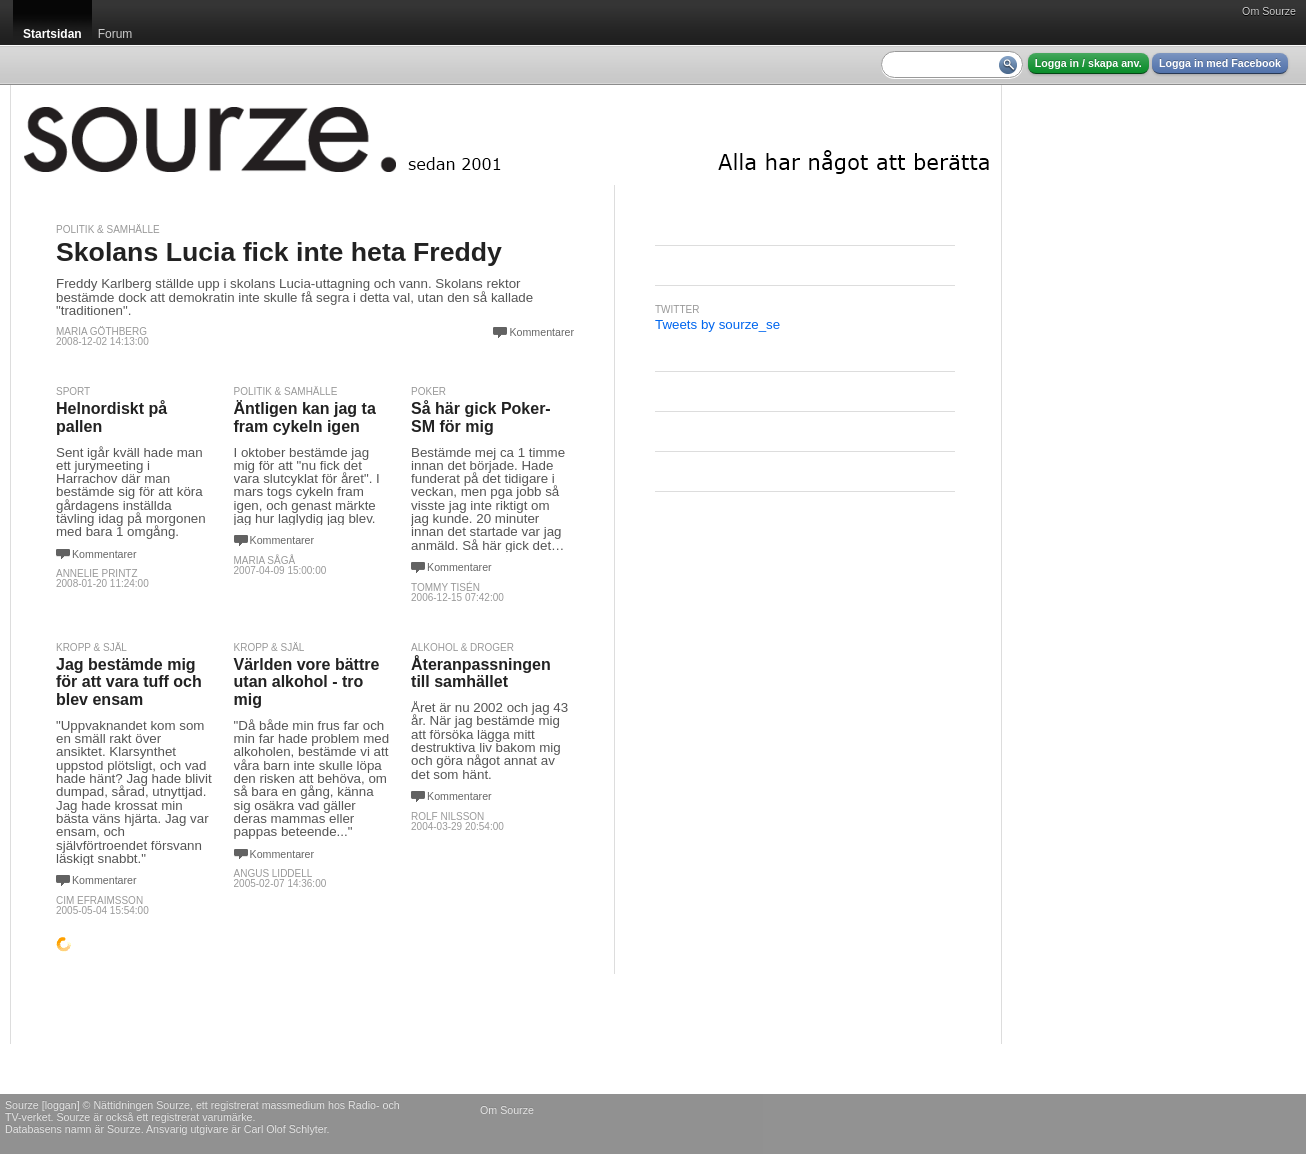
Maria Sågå (265, 560)
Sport (73, 391)
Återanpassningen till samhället (481, 673)
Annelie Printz (97, 573)
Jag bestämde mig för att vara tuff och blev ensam (129, 682)
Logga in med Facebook (1220, 63)
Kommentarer (541, 332)
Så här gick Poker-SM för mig (481, 417)
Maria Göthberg (101, 331)
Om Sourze (1269, 11)
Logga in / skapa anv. (1088, 63)
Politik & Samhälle (108, 229)
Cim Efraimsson (99, 900)
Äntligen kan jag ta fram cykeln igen (305, 417)
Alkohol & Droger (462, 647)
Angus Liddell (273, 873)
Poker (428, 391)
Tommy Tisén (445, 587)
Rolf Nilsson (447, 816)
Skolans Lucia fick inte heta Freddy (279, 252)
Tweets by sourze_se (717, 324)
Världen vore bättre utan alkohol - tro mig (307, 682)
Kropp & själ (91, 647)
